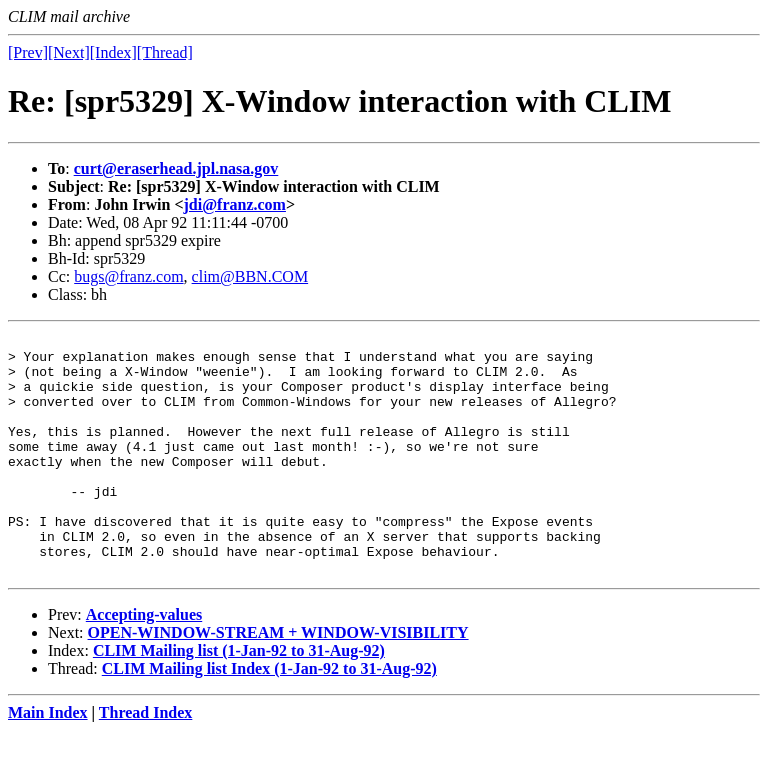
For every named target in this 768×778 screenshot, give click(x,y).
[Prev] (28, 52)
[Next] (69, 52)
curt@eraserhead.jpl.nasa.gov (176, 168)
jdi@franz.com (235, 204)
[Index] (113, 52)
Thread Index (146, 760)
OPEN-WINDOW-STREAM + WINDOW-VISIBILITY (278, 680)
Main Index (48, 760)
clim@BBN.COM (250, 276)
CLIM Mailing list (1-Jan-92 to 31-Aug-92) (239, 698)
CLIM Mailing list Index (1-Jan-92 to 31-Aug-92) (269, 716)
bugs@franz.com (128, 276)
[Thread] (165, 52)
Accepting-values (144, 662)
